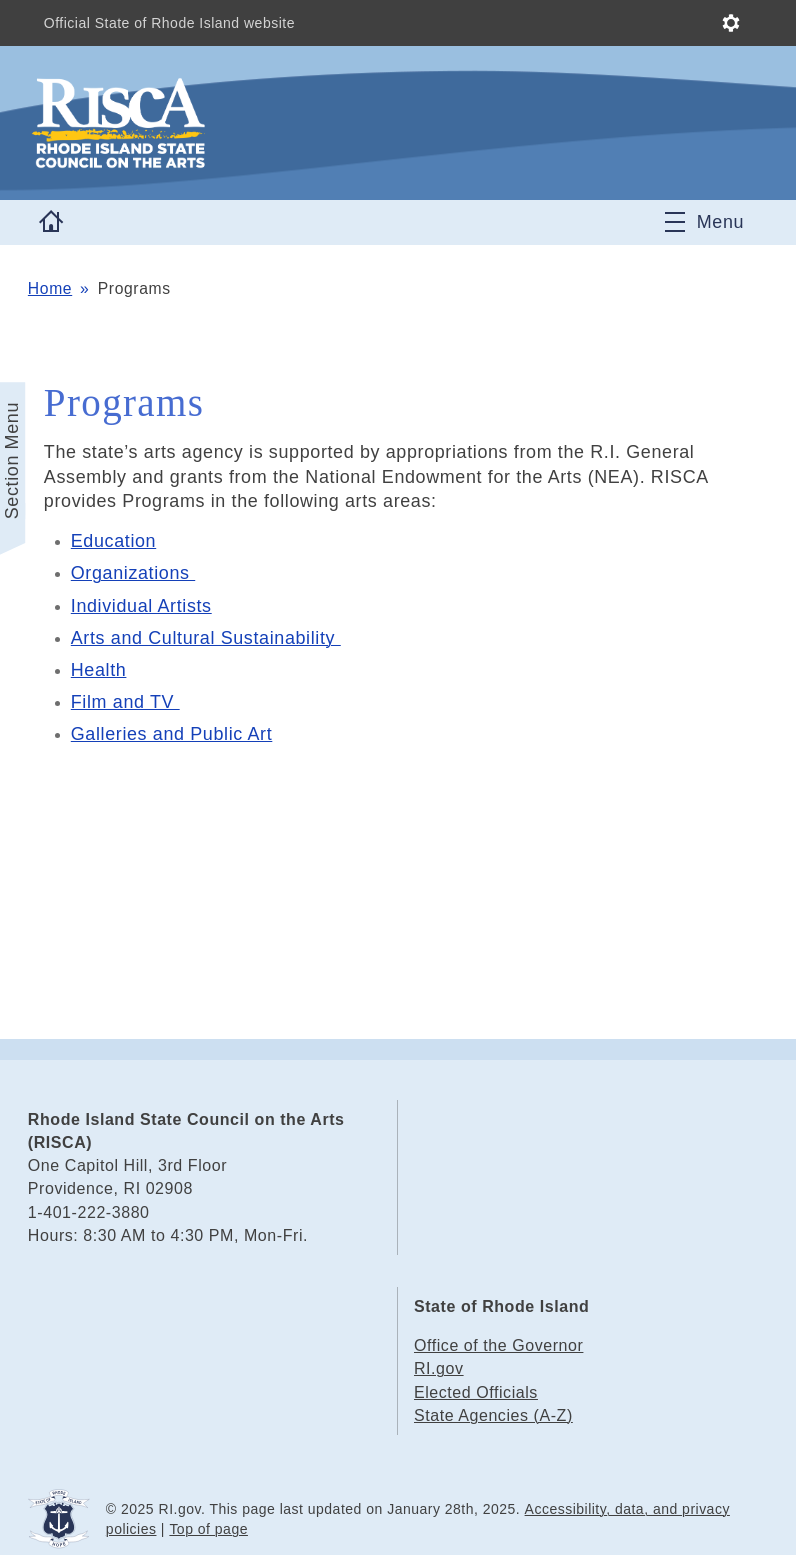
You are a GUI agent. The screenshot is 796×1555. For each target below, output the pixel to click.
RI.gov (439, 1368)
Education (113, 541)
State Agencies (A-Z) (493, 1415)
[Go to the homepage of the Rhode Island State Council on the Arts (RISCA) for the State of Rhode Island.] (238, 123)
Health (99, 670)
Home (50, 288)
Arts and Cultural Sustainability (206, 638)
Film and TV (125, 702)
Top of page (208, 1529)
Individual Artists (141, 606)
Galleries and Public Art (172, 734)
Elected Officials (476, 1392)
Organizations (133, 573)
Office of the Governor (498, 1345)
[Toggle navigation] (704, 222)
